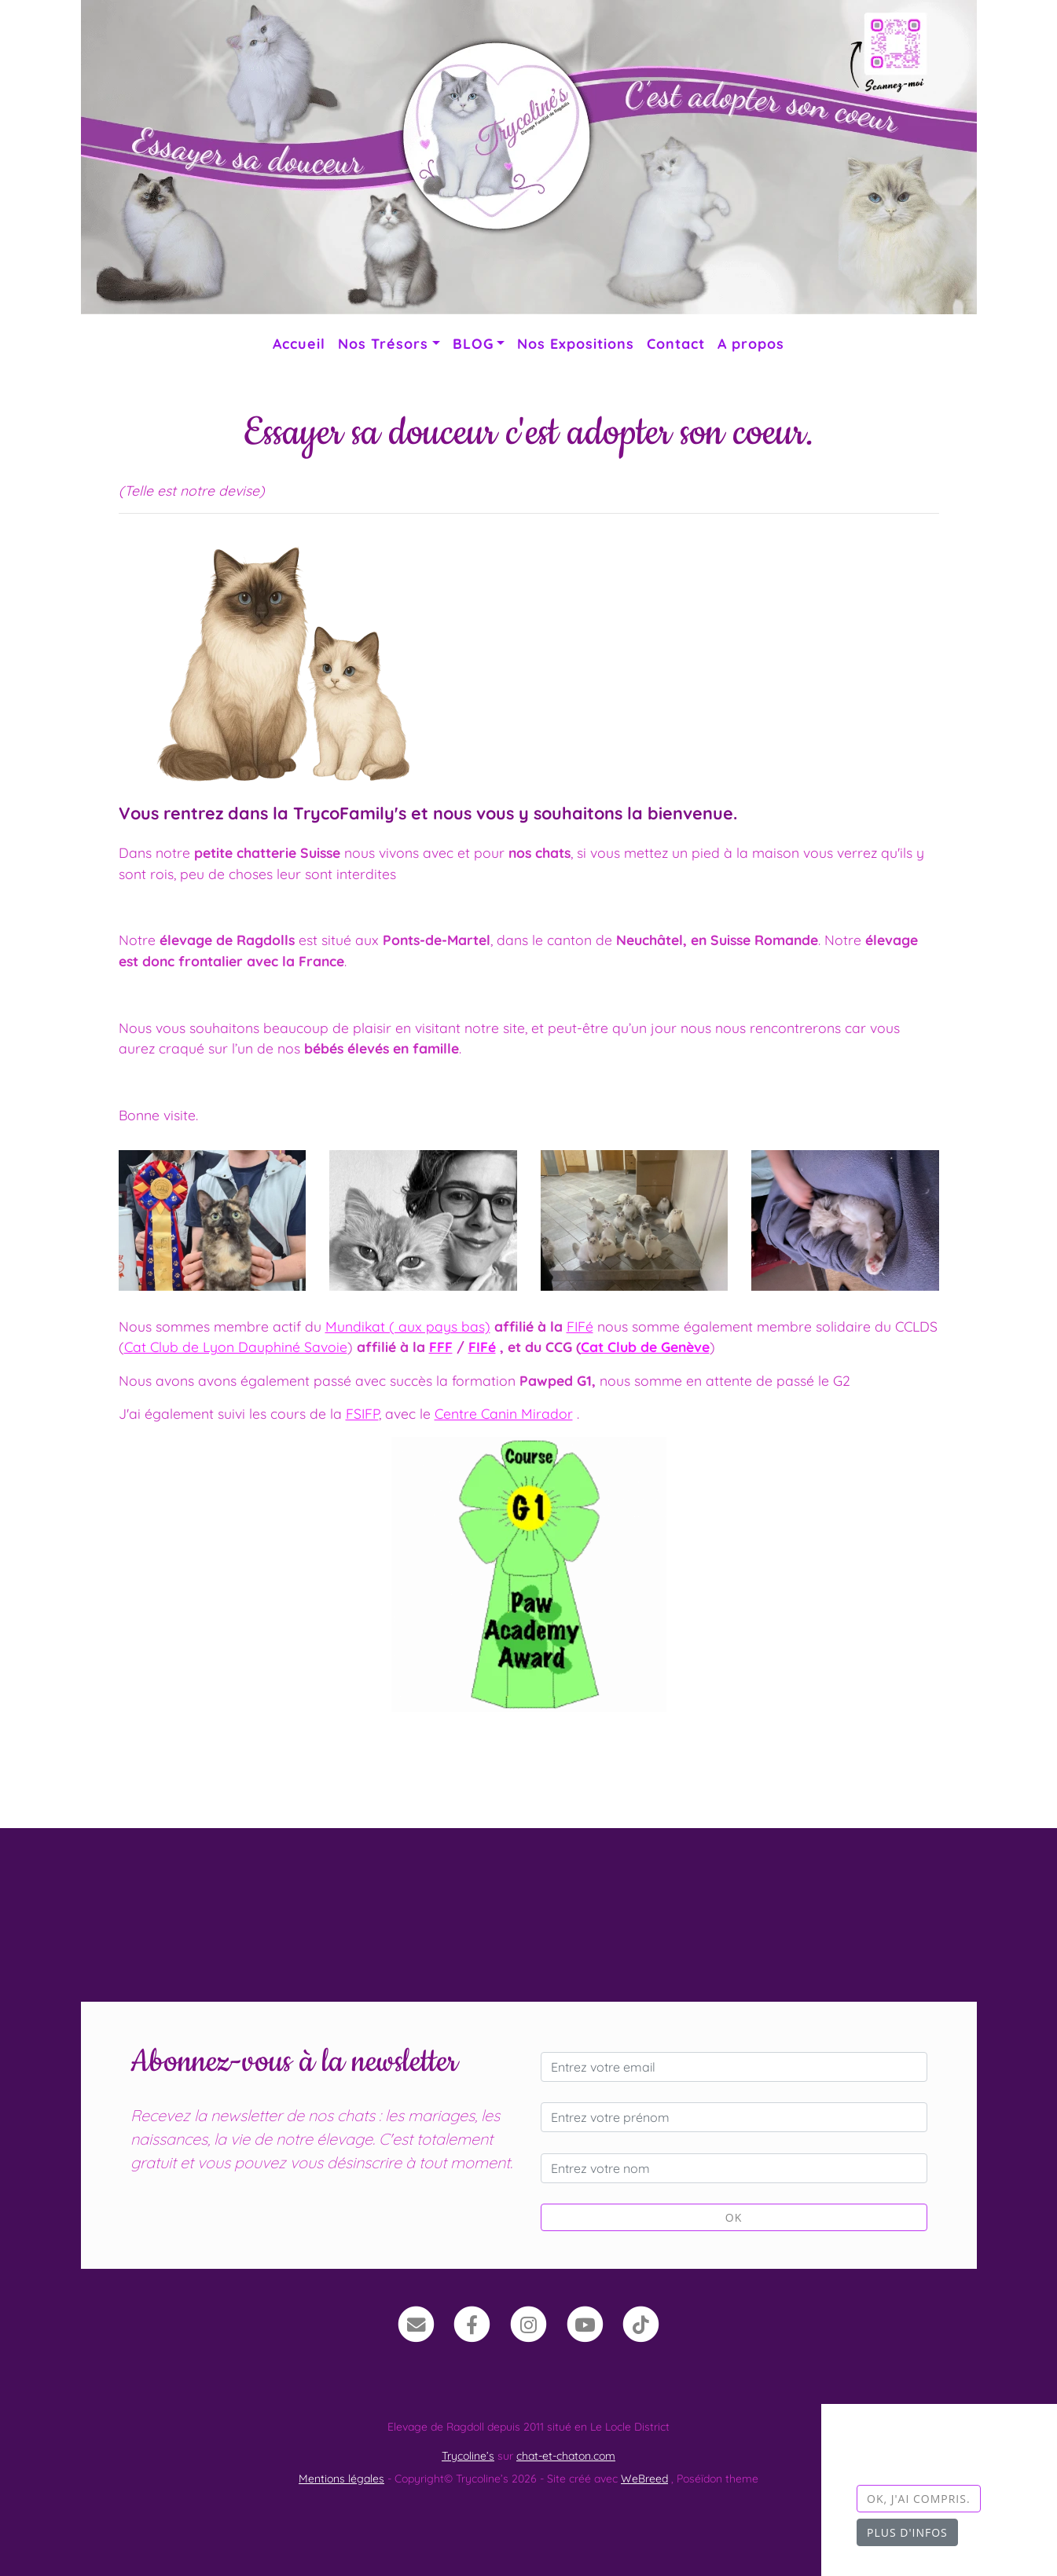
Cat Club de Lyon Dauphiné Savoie (235, 1346)
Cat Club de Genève (645, 1346)
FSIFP (362, 1413)
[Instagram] (528, 2323)
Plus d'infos (907, 2532)
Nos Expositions (575, 343)
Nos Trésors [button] (383, 343)
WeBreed (644, 2479)
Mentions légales (341, 2479)
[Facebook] (473, 2323)
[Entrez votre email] (734, 2067)
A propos (751, 343)
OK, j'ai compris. (919, 2498)
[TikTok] (641, 2323)
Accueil (299, 343)
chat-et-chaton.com (565, 2456)
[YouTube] (585, 2323)
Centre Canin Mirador (504, 1413)
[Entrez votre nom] (734, 2168)
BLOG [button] (473, 343)
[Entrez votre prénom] (734, 2117)
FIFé (580, 1326)
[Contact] (416, 2323)
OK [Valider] (733, 2217)
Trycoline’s (468, 2456)
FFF (441, 1346)
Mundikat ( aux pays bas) (407, 1326)
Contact (676, 343)
